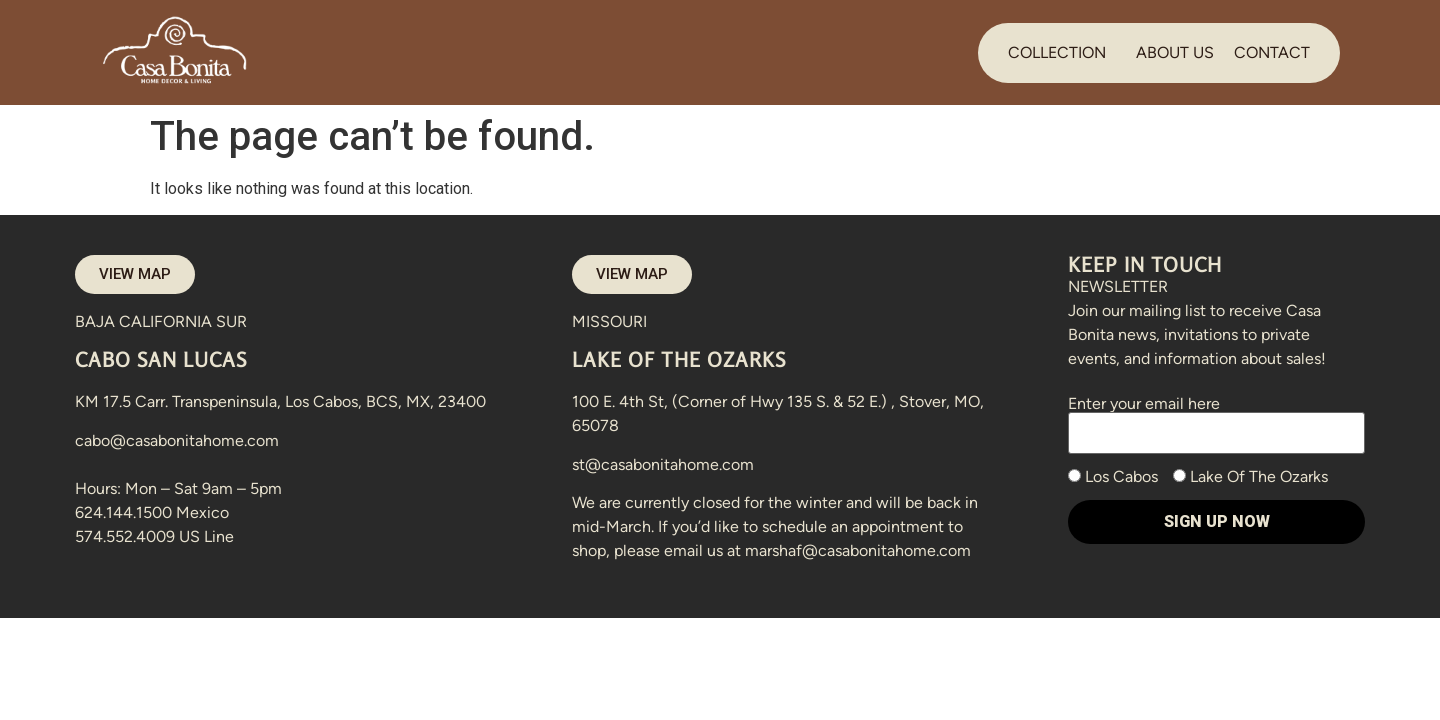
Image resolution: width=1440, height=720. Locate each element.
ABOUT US (1175, 52)
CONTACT (1272, 52)
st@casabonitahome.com (663, 464)
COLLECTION (1057, 52)
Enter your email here (1216, 418)
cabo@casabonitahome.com (177, 440)
